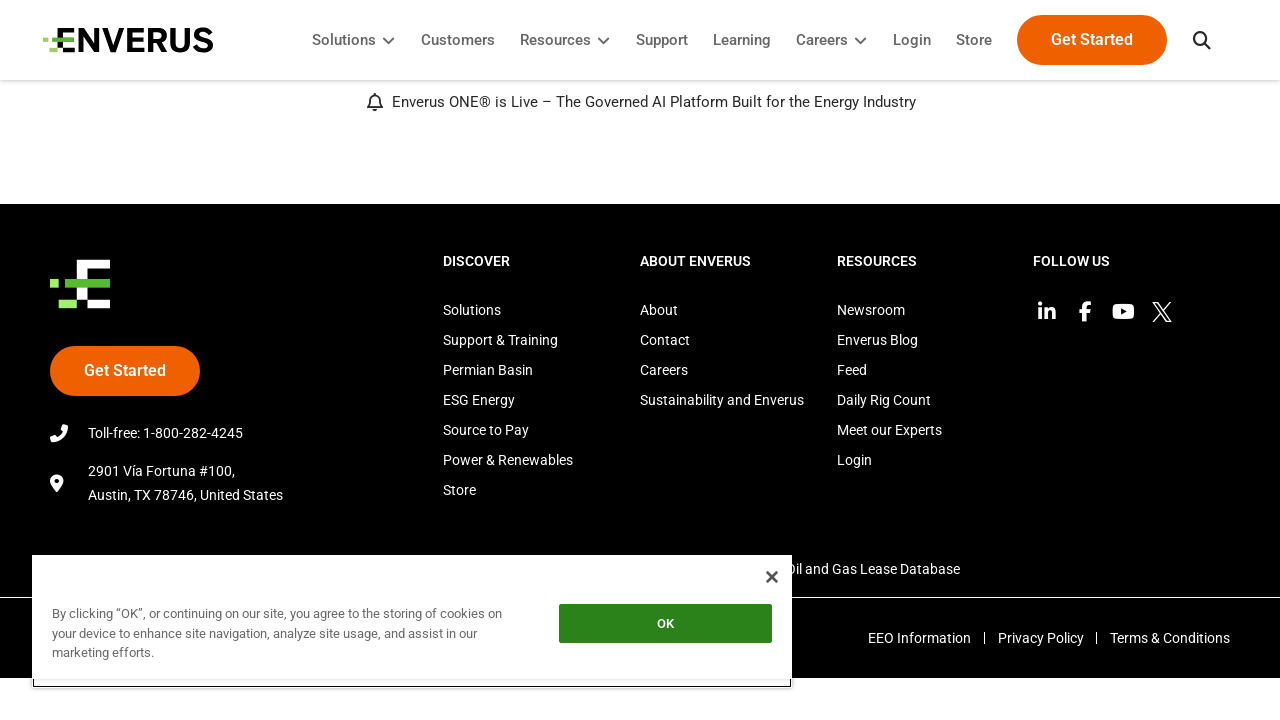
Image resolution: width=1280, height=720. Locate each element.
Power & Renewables (508, 460)
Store (459, 490)
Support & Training (500, 340)
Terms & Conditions (1170, 638)
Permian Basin (488, 370)
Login (854, 460)
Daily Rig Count (884, 400)
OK (650, 623)
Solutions (472, 310)
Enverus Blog (877, 340)
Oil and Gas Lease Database (873, 569)
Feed (852, 370)
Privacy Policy (1036, 638)
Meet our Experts (889, 430)
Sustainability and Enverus (722, 400)
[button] (1195, 40)
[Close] (754, 577)
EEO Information (910, 638)
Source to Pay (486, 430)
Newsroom (871, 310)
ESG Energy (479, 400)
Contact (665, 340)
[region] (403, 620)
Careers (664, 370)
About (659, 310)
